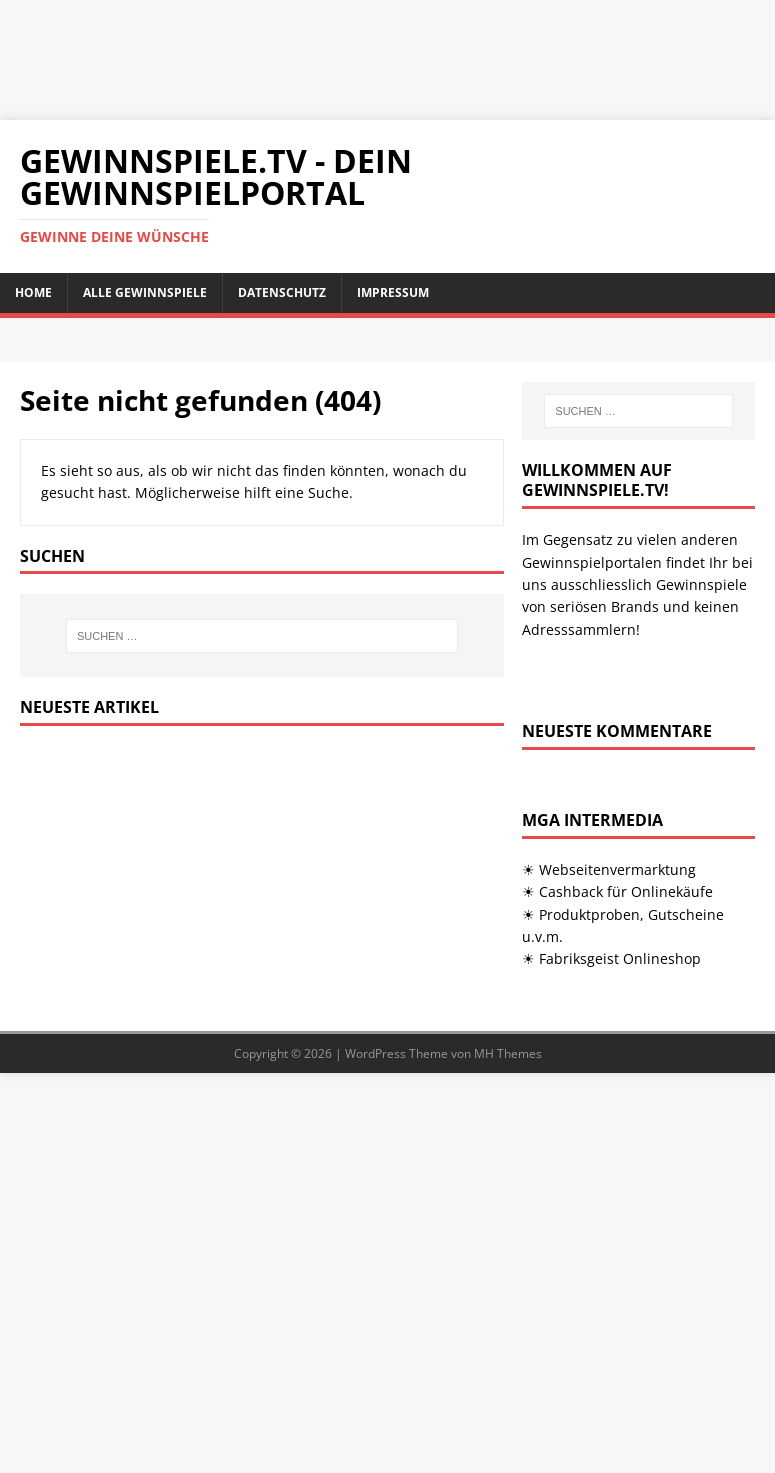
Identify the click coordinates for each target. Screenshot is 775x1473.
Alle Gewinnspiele (145, 292)
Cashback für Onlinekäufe (626, 891)
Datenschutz (282, 292)
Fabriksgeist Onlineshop (620, 958)
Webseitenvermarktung (617, 869)
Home (33, 292)
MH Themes (508, 1053)
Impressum (393, 292)
